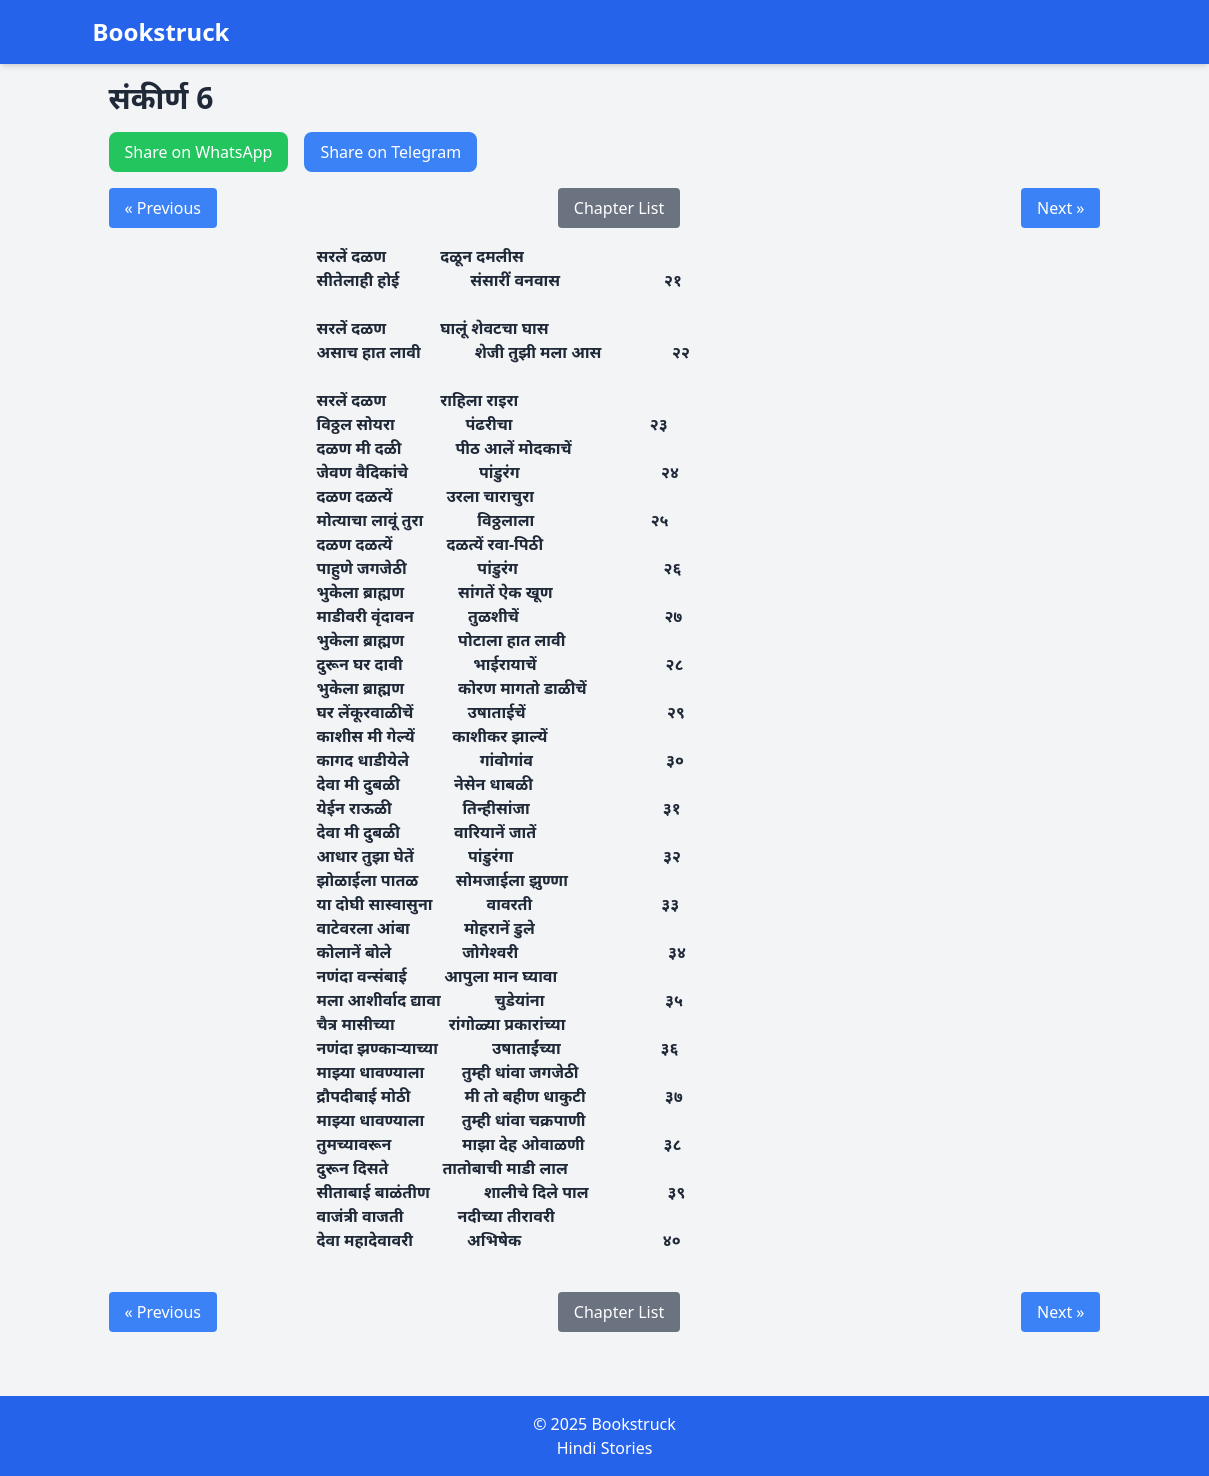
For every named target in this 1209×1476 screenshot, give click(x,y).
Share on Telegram (390, 152)
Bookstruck (161, 32)
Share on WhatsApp (199, 152)
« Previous (163, 208)
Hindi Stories (605, 1448)
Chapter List (619, 208)
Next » (1060, 208)
